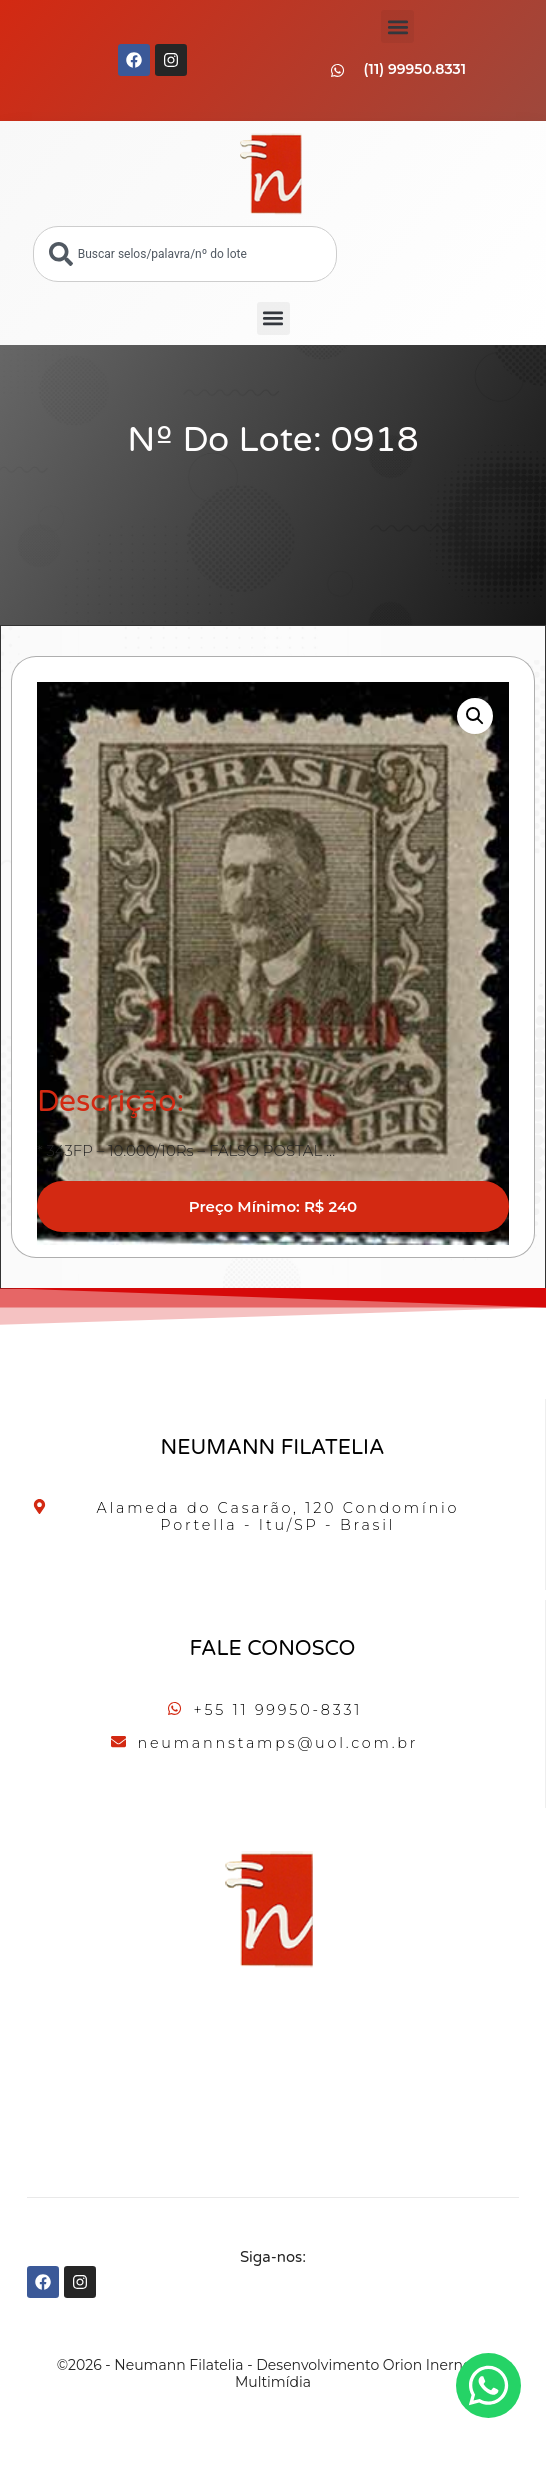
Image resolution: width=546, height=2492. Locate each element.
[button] (397, 26)
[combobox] (185, 254)
